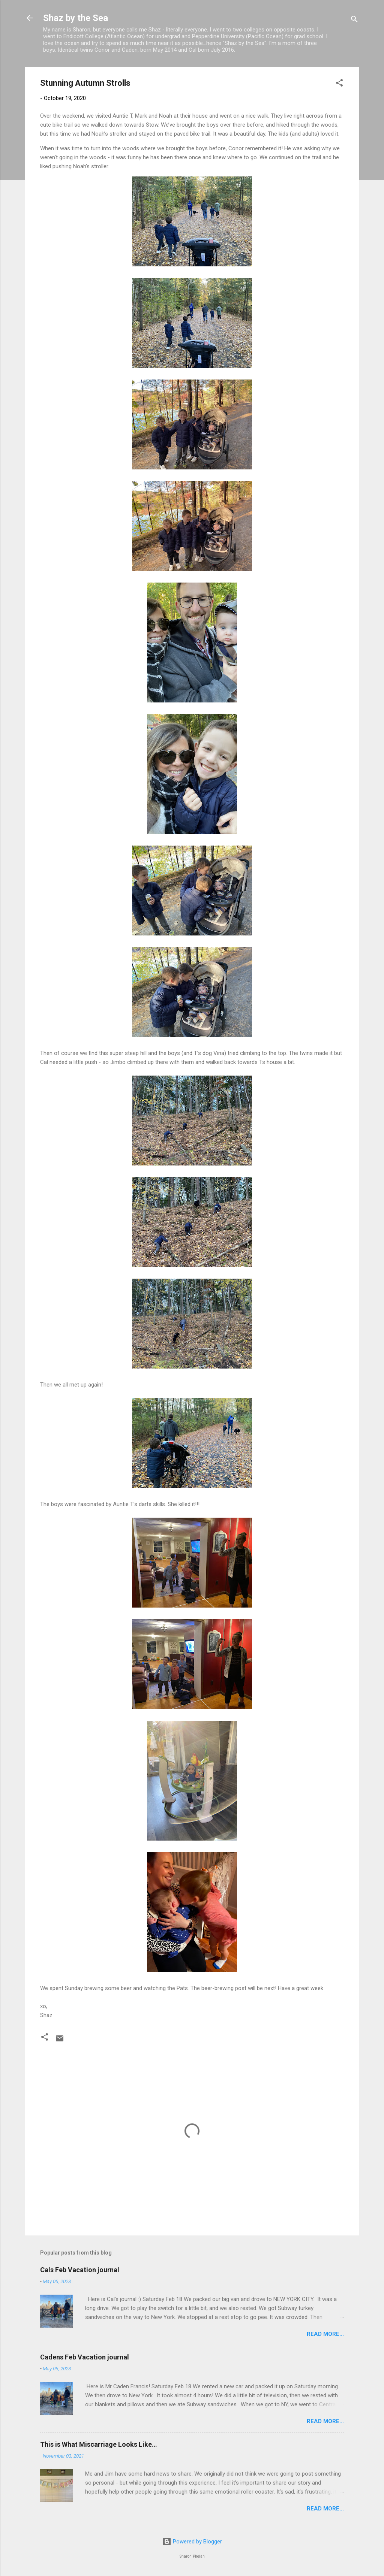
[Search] (354, 20)
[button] (339, 84)
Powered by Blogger (192, 2541)
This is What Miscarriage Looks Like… (98, 2444)
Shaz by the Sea (75, 18)
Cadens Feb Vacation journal (84, 2357)
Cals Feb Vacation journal (79, 2270)
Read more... (325, 2334)
